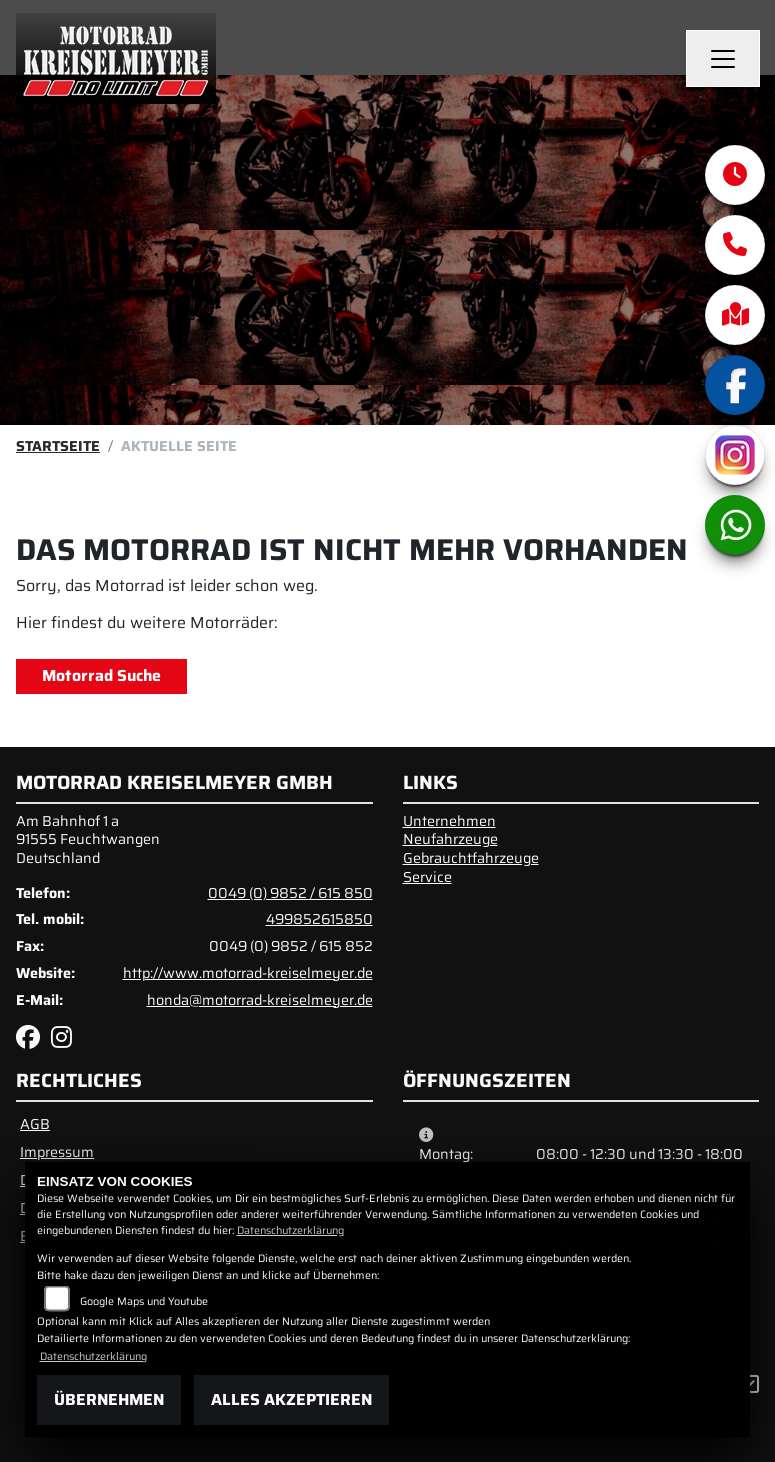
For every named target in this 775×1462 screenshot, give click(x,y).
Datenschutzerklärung (290, 1230)
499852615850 (319, 919)
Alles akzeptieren (291, 1399)
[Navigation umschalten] (723, 59)
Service (427, 877)
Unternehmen (449, 821)
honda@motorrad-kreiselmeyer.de (260, 1000)
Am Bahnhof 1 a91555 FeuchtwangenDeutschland (88, 839)
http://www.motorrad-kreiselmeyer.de (248, 973)
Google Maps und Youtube (144, 1301)
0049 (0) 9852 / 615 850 (290, 893)
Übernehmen (109, 1399)
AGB (35, 1124)
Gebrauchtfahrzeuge (471, 858)
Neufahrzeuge (450, 839)
